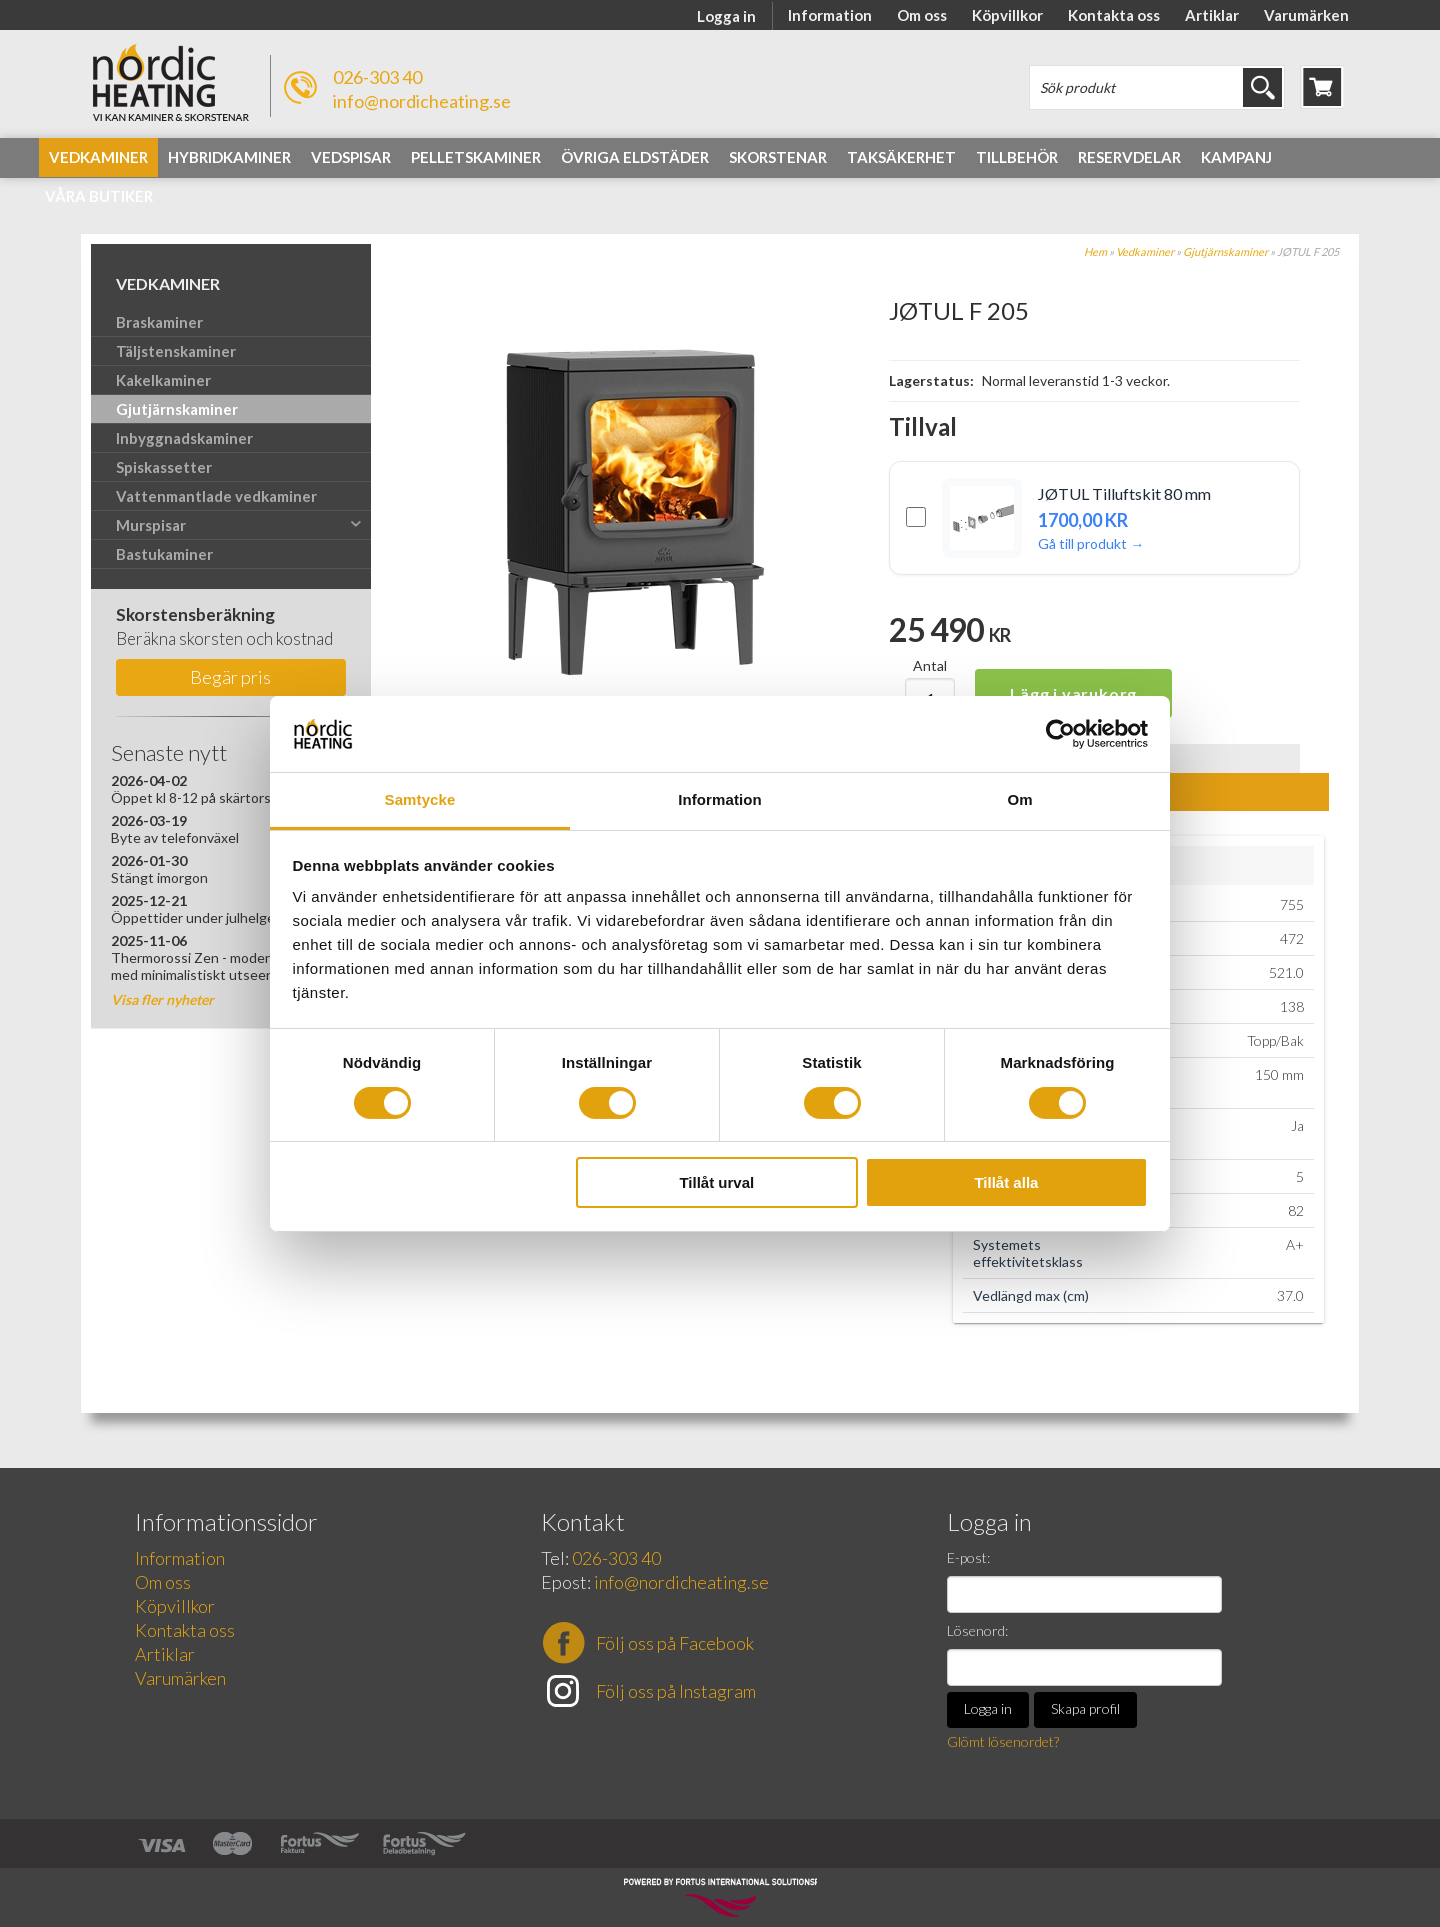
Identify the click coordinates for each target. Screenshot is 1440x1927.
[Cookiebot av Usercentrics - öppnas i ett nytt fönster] (1060, 734)
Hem (1095, 251)
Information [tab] (720, 799)
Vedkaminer (1145, 251)
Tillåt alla (1006, 1182)
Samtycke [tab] (420, 799)
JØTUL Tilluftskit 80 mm (1124, 493)
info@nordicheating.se (422, 101)
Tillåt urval (716, 1182)
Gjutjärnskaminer (1225, 251)
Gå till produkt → (1091, 543)
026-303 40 (377, 77)
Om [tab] (1019, 799)
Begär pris (230, 677)
